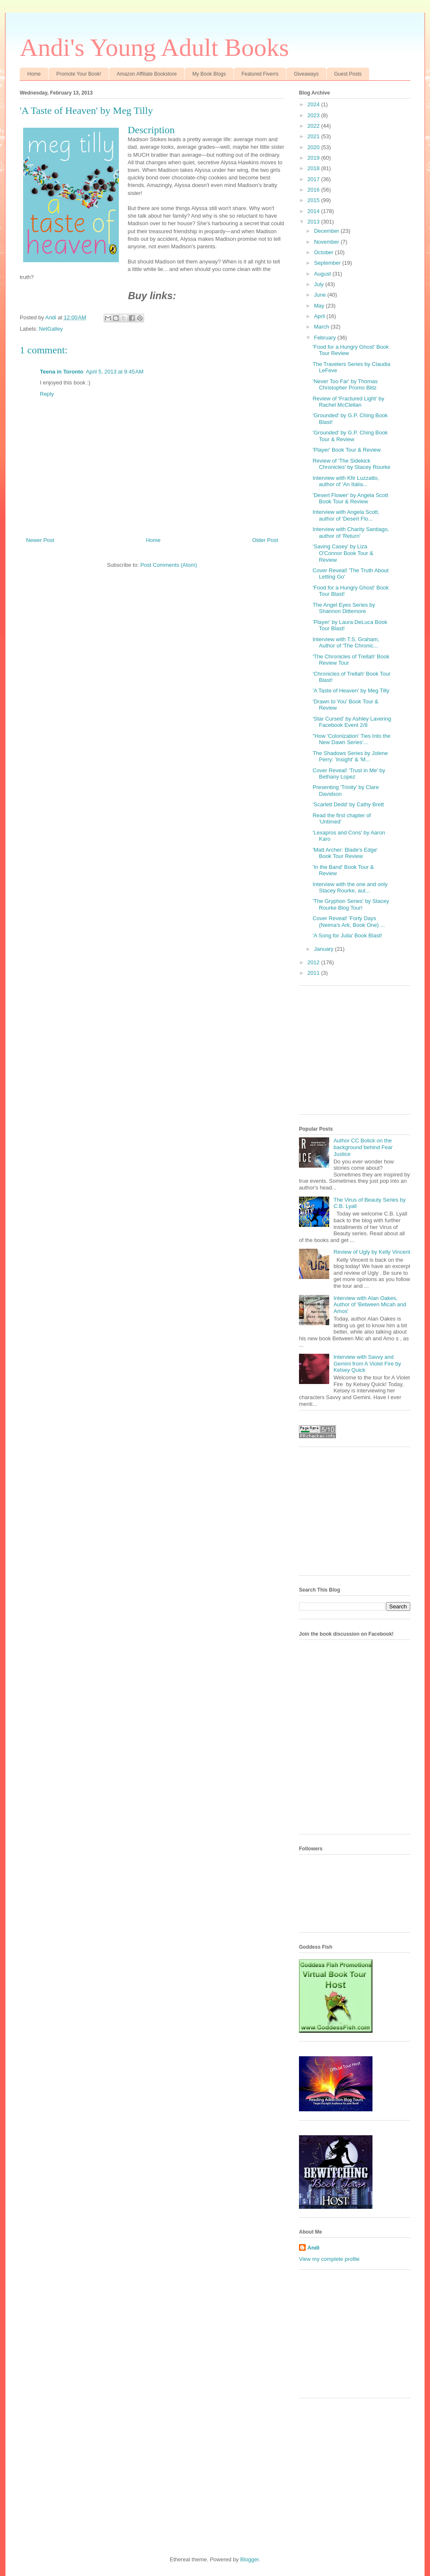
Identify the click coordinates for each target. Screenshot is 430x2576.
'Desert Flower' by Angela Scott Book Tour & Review (350, 498)
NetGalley (51, 329)
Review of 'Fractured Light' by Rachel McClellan (348, 401)
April (320, 316)
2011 (314, 973)
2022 (314, 126)
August (323, 274)
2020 (314, 147)
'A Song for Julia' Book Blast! (347, 935)
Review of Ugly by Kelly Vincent (371, 1252)
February (326, 337)
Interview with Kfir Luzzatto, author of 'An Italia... (345, 481)
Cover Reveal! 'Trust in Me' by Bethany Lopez (348, 773)
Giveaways (306, 74)
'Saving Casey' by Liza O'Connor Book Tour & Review (342, 553)
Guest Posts (348, 74)
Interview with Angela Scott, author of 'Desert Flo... (345, 515)
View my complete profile (329, 2259)
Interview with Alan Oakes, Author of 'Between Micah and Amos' (369, 1304)
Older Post (265, 540)
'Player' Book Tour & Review (346, 450)
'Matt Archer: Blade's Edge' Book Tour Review (345, 853)
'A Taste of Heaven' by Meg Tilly (350, 690)
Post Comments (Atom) (168, 565)
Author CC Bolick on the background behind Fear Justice (363, 1147)
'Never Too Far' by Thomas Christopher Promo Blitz (345, 384)
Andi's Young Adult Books (154, 47)
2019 (314, 158)
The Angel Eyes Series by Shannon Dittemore (343, 608)
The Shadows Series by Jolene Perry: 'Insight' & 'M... (350, 756)
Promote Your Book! (78, 74)
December (327, 231)
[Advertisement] (362, 1052)
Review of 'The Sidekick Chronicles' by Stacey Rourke (351, 464)
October (324, 252)
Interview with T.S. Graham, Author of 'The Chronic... (345, 642)
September (328, 263)
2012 (314, 962)
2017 (314, 179)
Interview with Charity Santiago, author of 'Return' (350, 532)
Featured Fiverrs (259, 74)
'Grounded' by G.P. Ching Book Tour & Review (350, 435)
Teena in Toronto (62, 371)
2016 (314, 190)
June (321, 295)
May (320, 306)
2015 (314, 200)
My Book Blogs (209, 74)
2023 (314, 115)
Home (34, 74)
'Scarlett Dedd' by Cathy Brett (348, 804)
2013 (314, 221)
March (322, 327)
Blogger (249, 2559)
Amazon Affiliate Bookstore (147, 74)
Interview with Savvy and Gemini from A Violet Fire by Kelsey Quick (367, 1363)
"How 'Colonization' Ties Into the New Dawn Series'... (351, 739)
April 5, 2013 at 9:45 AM (115, 371)
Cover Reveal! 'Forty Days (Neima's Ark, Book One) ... (348, 921)
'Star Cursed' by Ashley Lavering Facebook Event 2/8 (351, 722)
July (319, 284)
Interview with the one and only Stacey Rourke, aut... (350, 887)
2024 (314, 104)
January (324, 949)
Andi (313, 2247)
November (327, 242)
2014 (314, 211)
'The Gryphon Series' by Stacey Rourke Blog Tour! (350, 904)
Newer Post (40, 540)
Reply (47, 394)
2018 (314, 168)
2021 (314, 136)
